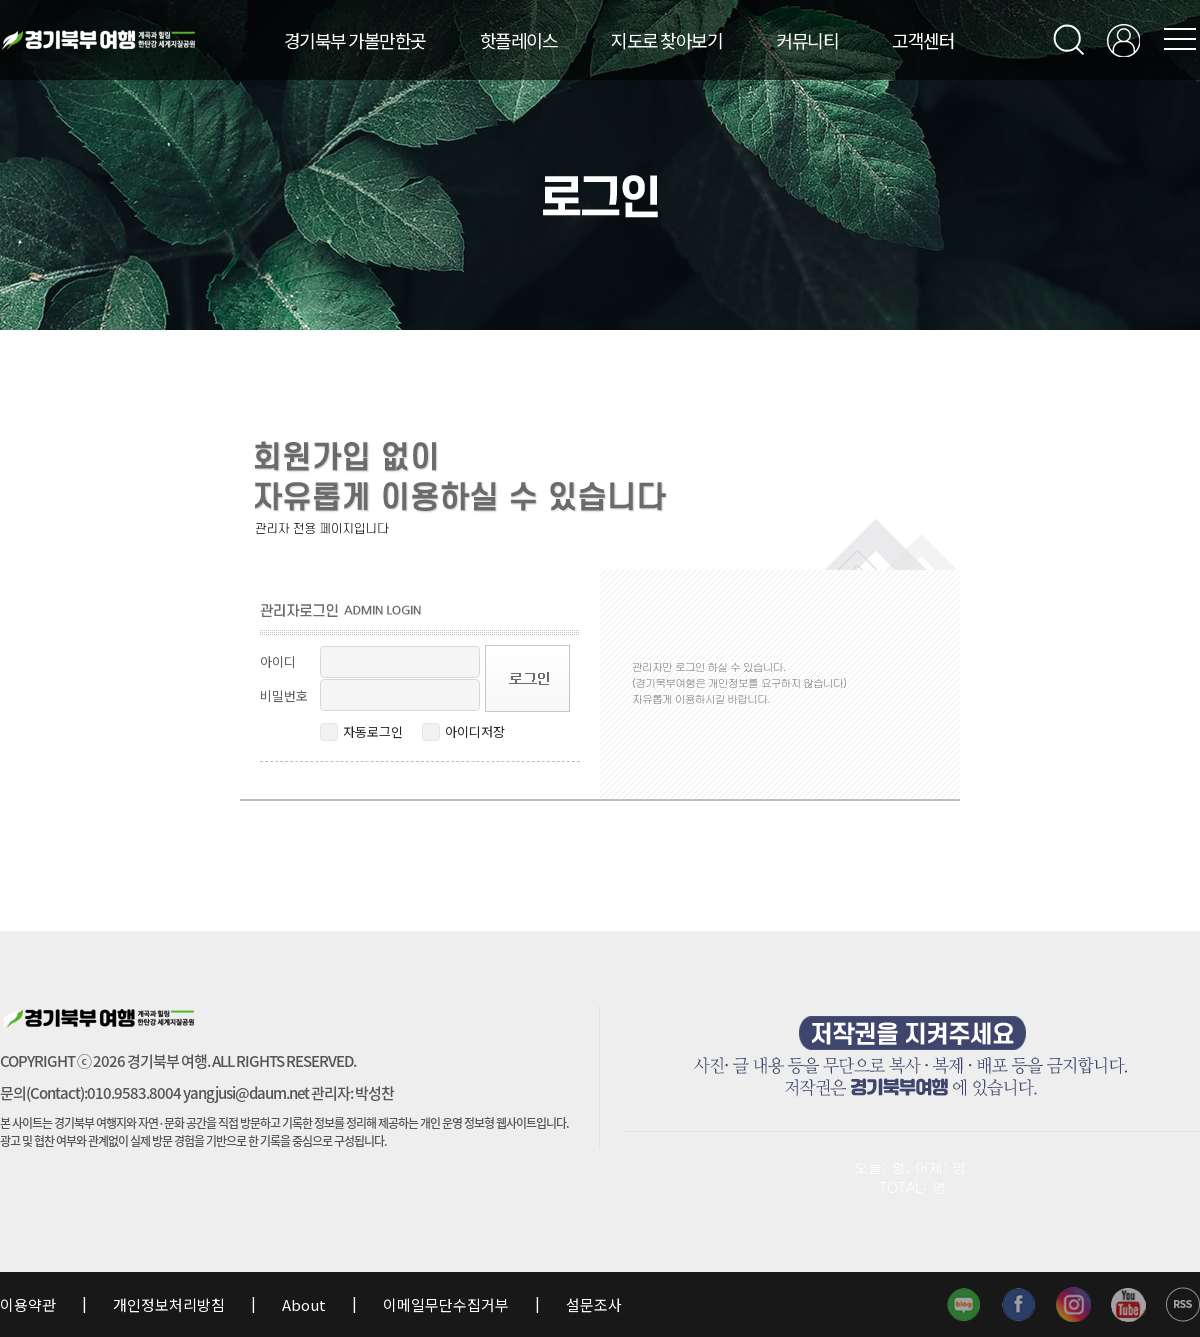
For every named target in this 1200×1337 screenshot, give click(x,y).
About (304, 1304)
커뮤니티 (807, 40)
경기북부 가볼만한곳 (355, 40)
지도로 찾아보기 (666, 40)
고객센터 (923, 40)
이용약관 (29, 1304)
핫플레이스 (519, 40)
